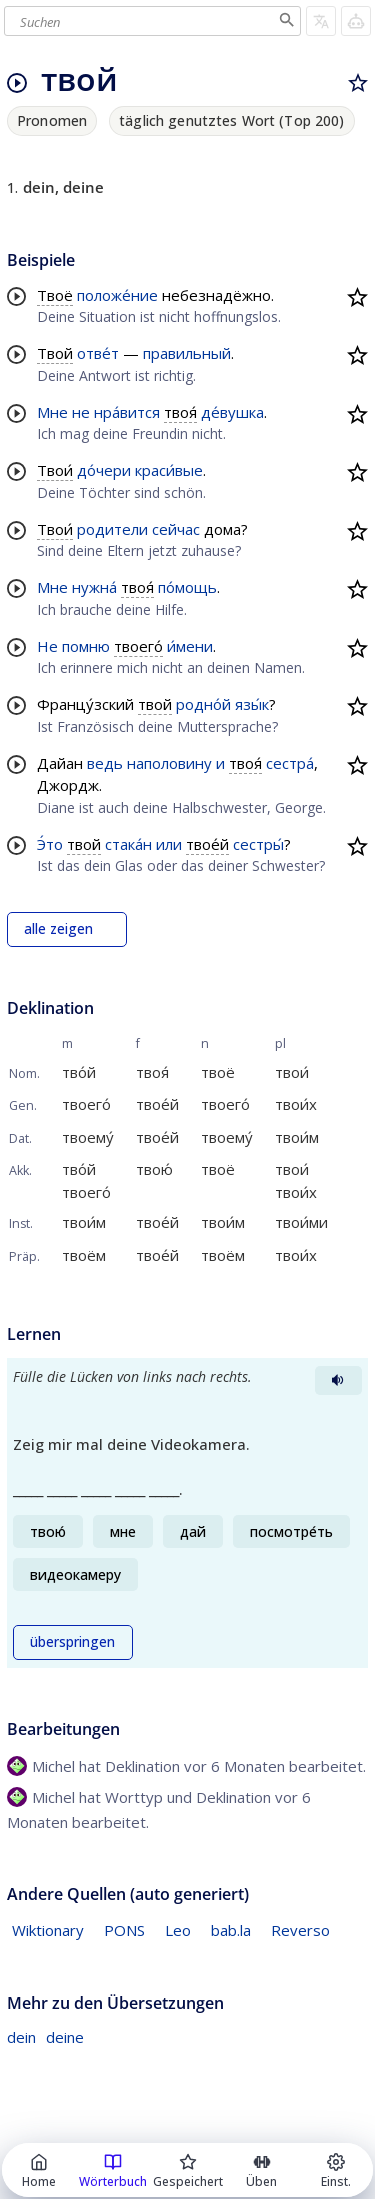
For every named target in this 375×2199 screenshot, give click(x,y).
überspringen (72, 1642)
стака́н (128, 844)
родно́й (203, 704)
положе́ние (117, 295)
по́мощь (187, 587)
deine (65, 2037)
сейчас (176, 529)
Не (47, 646)
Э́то (50, 844)
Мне (52, 412)
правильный (187, 353)
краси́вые (169, 470)
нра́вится (127, 412)
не (81, 412)
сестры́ (258, 844)
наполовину (169, 763)
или (169, 844)
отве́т (98, 353)
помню (86, 646)
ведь (105, 763)
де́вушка (232, 412)
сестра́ (290, 763)
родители (112, 529)
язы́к (252, 704)
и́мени (190, 646)
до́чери (104, 470)
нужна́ (94, 587)
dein (21, 2037)
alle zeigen (58, 929)
